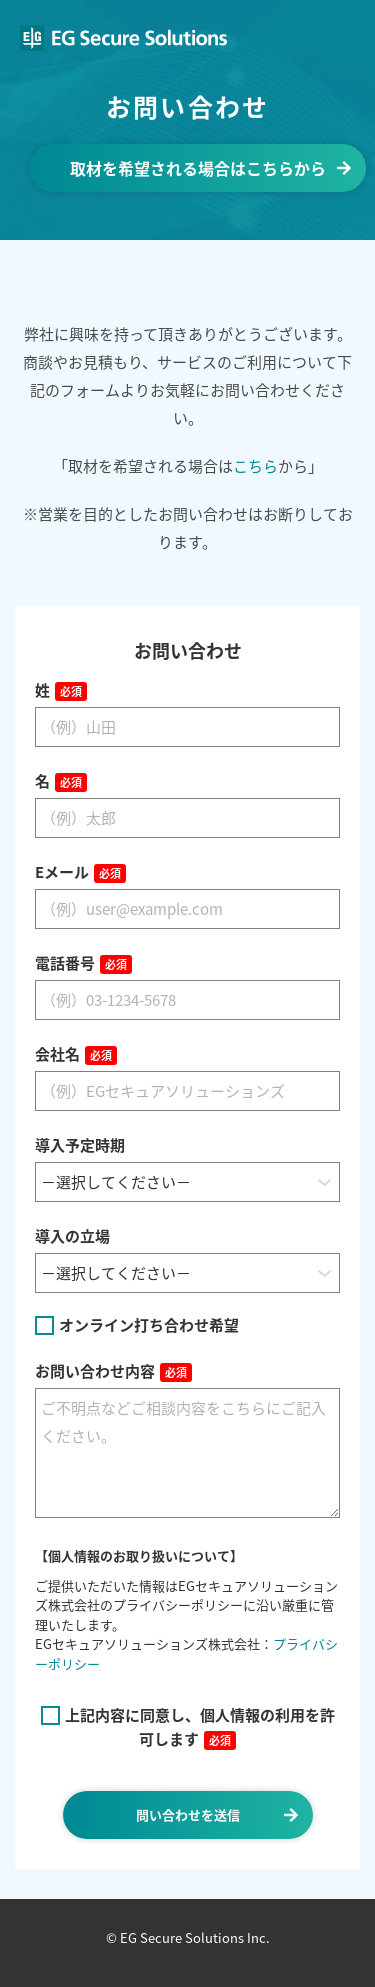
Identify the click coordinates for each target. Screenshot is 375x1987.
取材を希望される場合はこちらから (198, 168)
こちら (255, 466)
